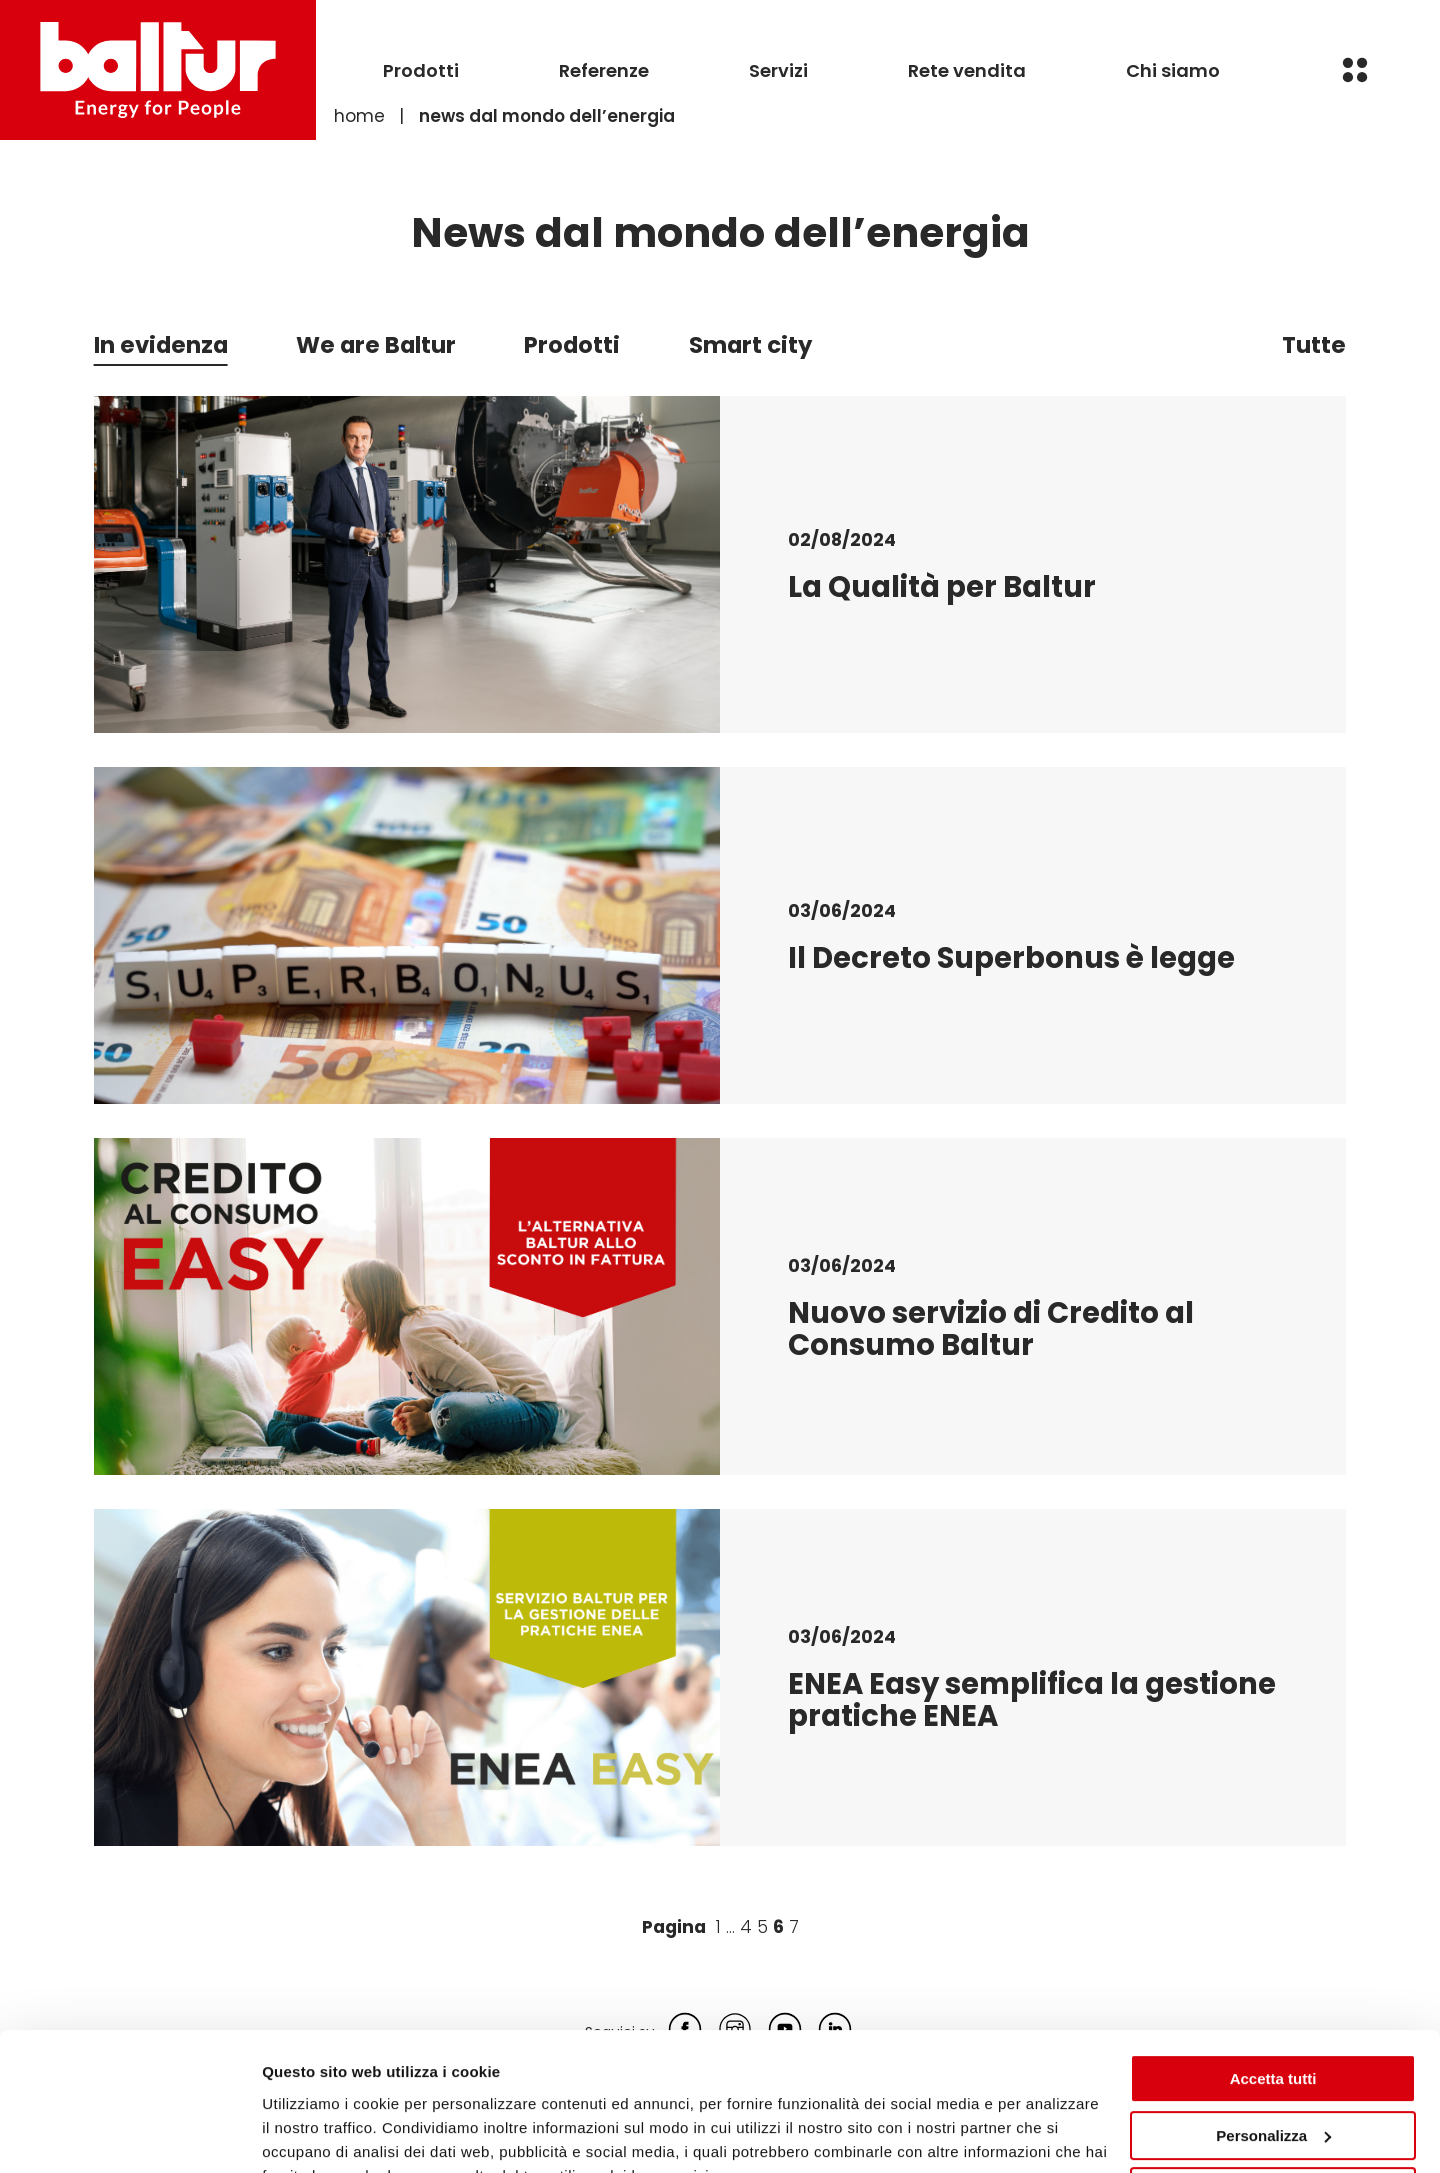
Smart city (750, 345)
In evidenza (161, 345)
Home (359, 116)
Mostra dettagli (316, 2133)
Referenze (604, 70)
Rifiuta (1273, 2095)
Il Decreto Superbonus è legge (1011, 957)
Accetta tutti (1273, 1982)
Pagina (674, 1927)
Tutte (1314, 345)
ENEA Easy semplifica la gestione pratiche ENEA (1032, 1699)
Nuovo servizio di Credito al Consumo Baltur (991, 1328)
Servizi (778, 70)
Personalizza (1273, 2038)
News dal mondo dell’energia (547, 116)
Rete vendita (967, 70)
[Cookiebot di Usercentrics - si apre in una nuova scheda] (129, 2134)
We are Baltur (376, 345)
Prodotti (421, 70)
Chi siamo (1173, 70)
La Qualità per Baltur (942, 586)
